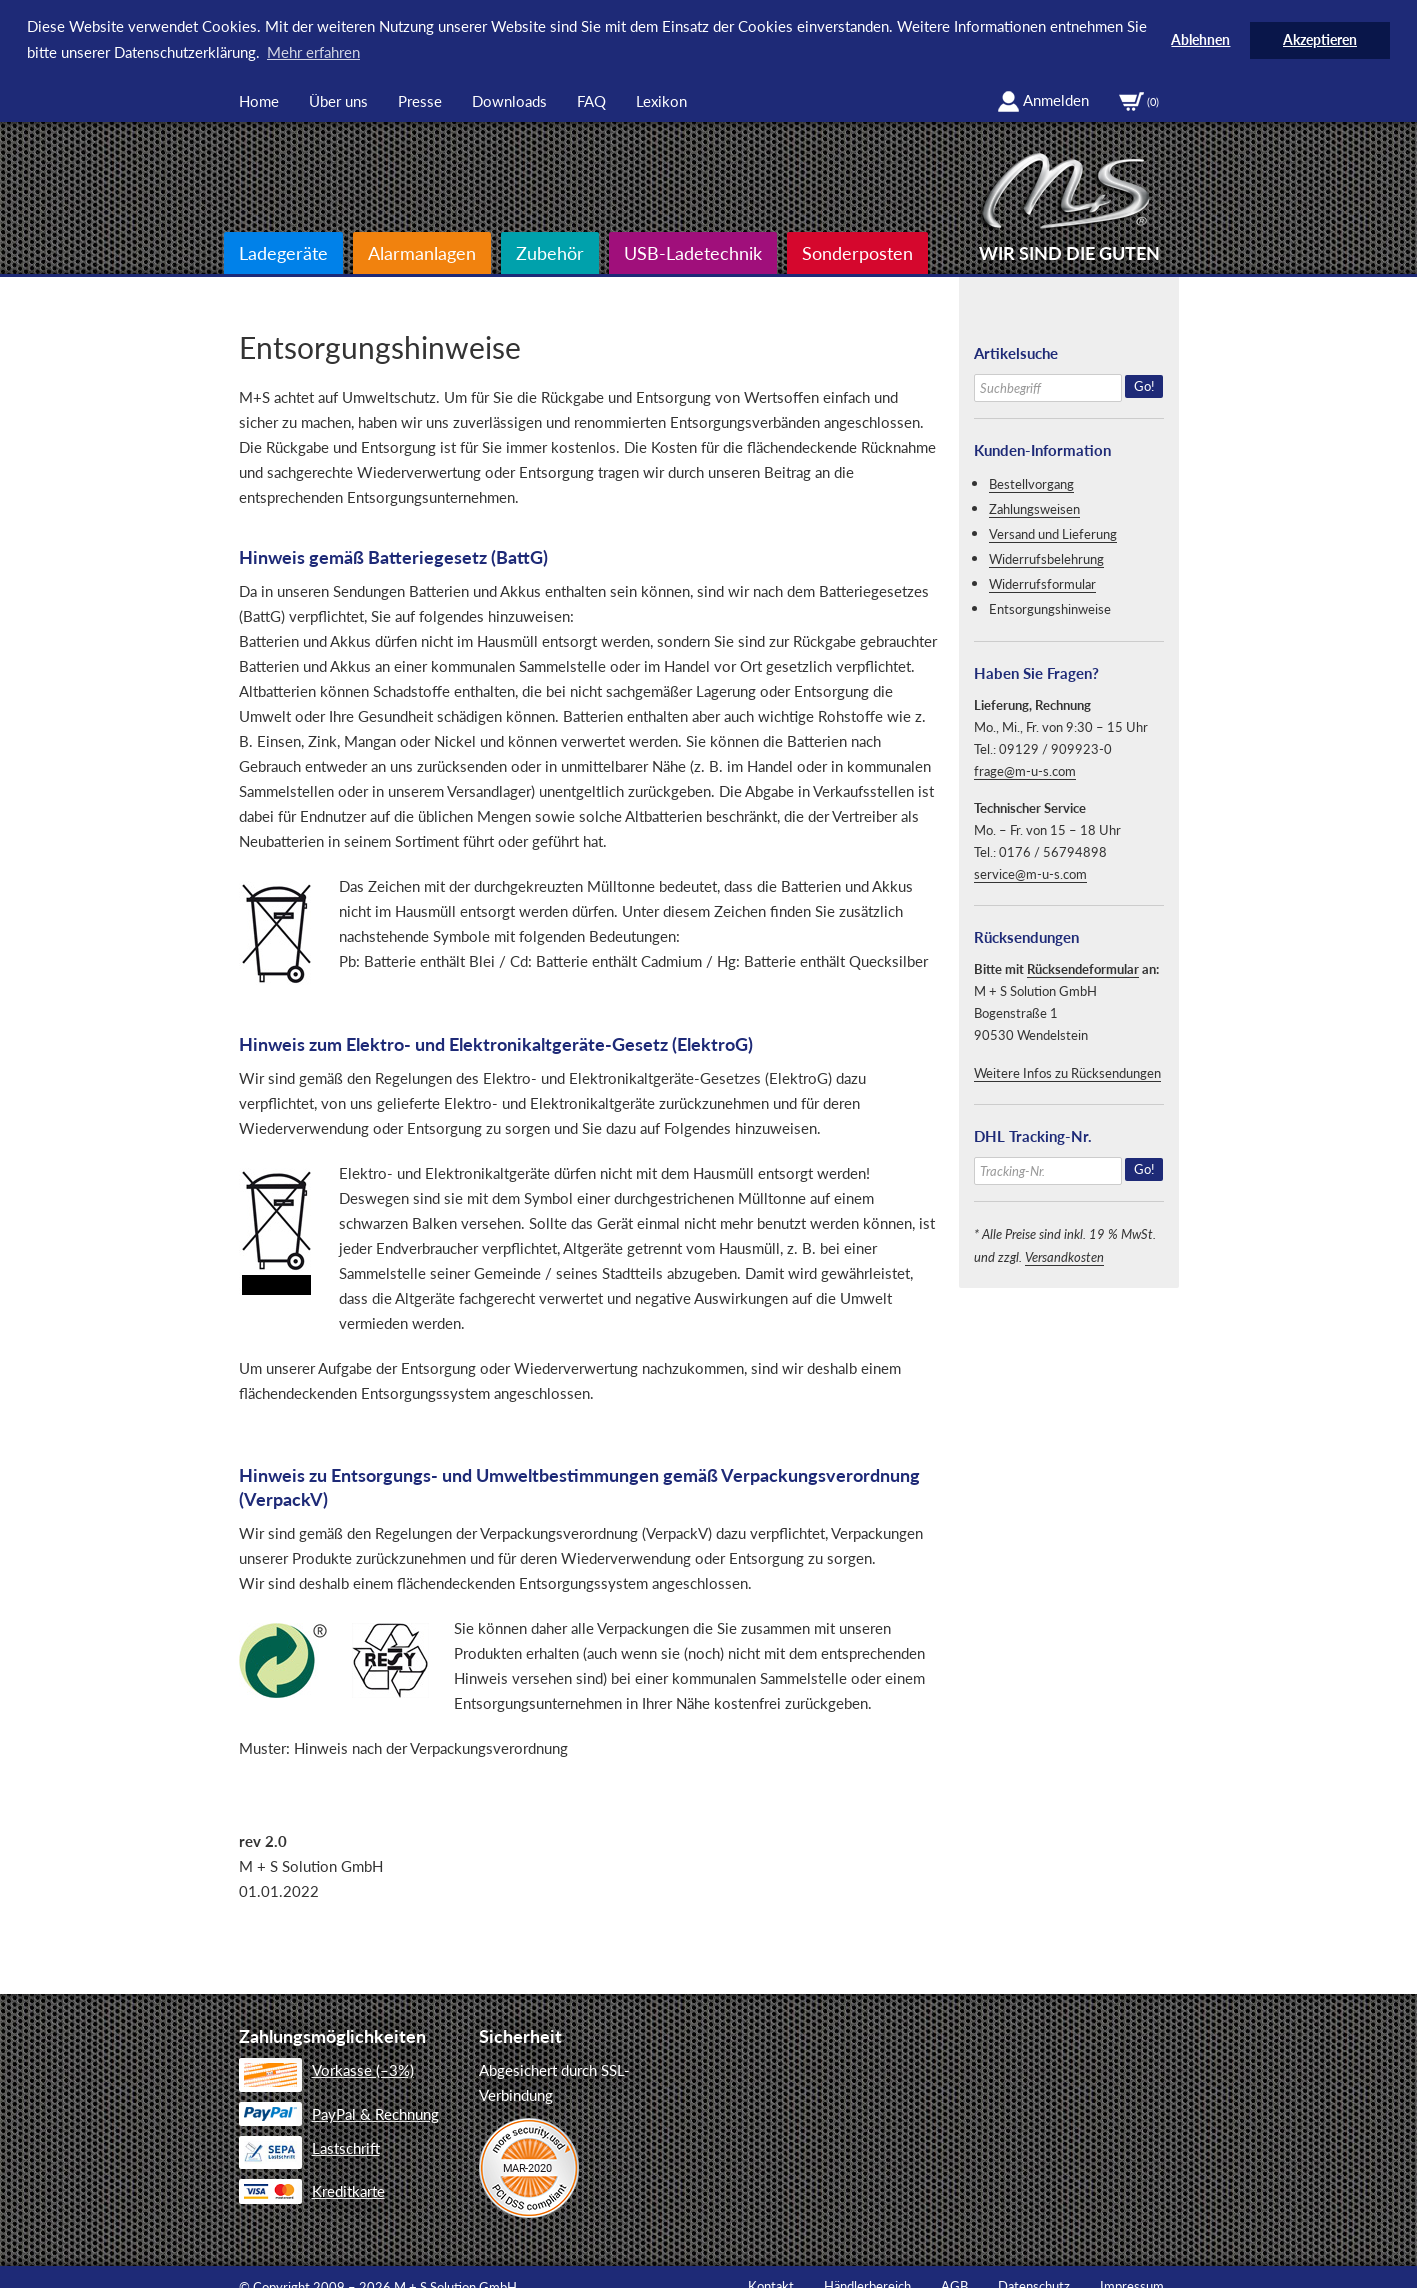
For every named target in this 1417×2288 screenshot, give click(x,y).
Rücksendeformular (1083, 968)
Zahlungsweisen (1034, 508)
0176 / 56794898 (1053, 851)
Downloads (509, 99)
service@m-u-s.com (1030, 873)
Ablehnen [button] (1200, 40)
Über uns (338, 99)
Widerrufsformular (1042, 583)
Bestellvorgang (1031, 483)
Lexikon (661, 99)
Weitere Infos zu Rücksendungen (1067, 1072)
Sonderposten (857, 251)
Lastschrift (309, 2149)
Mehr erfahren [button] (313, 52)
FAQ (591, 99)
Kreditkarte (312, 2189)
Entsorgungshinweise (1050, 608)
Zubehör (550, 251)
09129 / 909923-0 (1055, 748)
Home (259, 99)
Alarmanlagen (422, 251)
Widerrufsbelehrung (1046, 558)
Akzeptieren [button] (1320, 40)
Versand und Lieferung (1053, 533)
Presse (420, 99)
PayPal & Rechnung (339, 2112)
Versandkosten (1064, 1256)
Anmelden (1042, 99)
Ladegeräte (283, 251)
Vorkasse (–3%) (326, 2071)
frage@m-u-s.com (1025, 770)
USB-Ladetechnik (693, 251)
